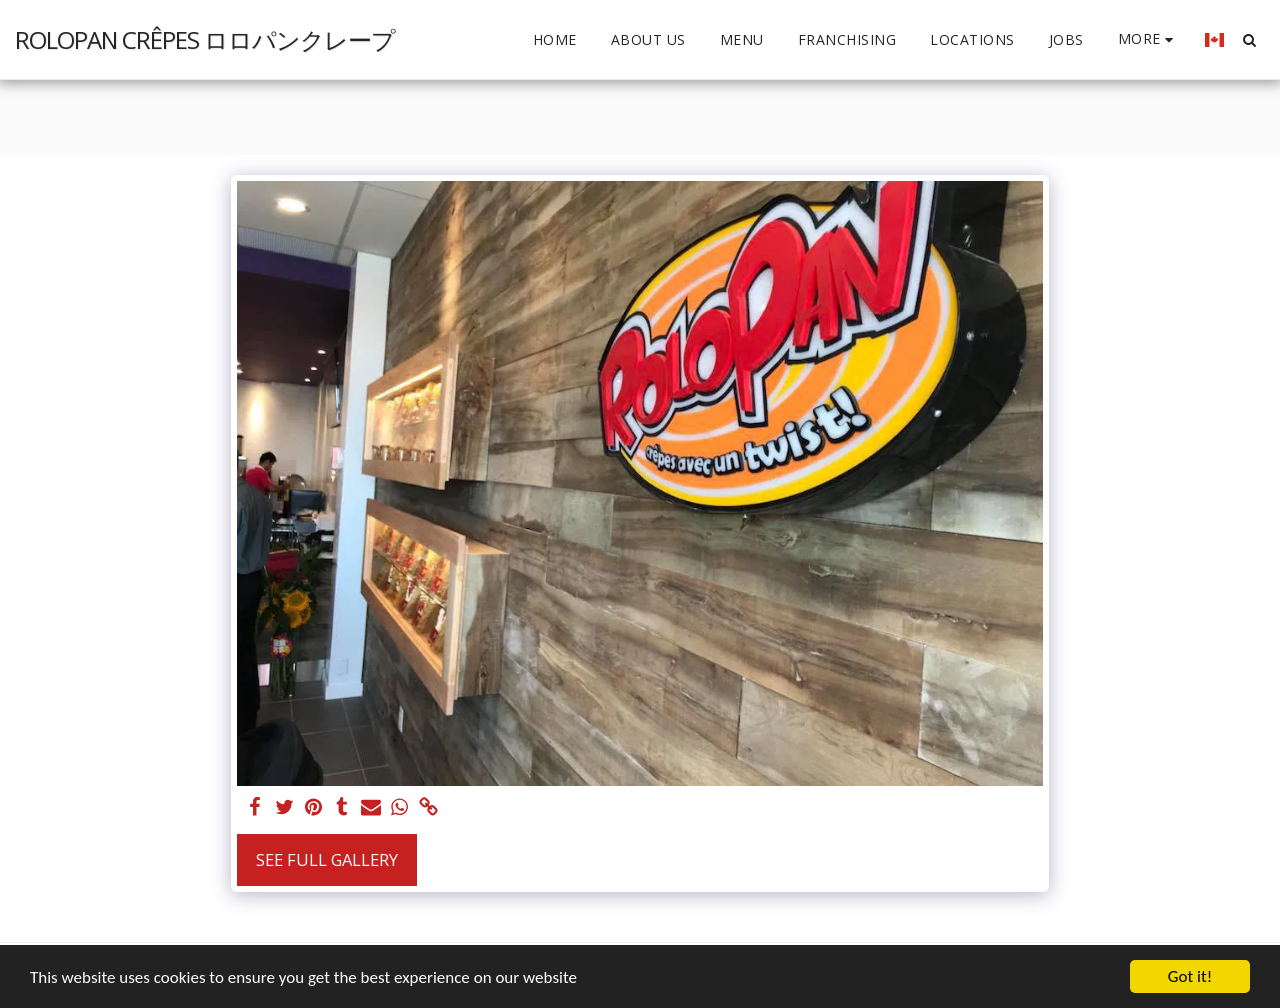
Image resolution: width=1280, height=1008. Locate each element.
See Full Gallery (327, 859)
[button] (1249, 39)
